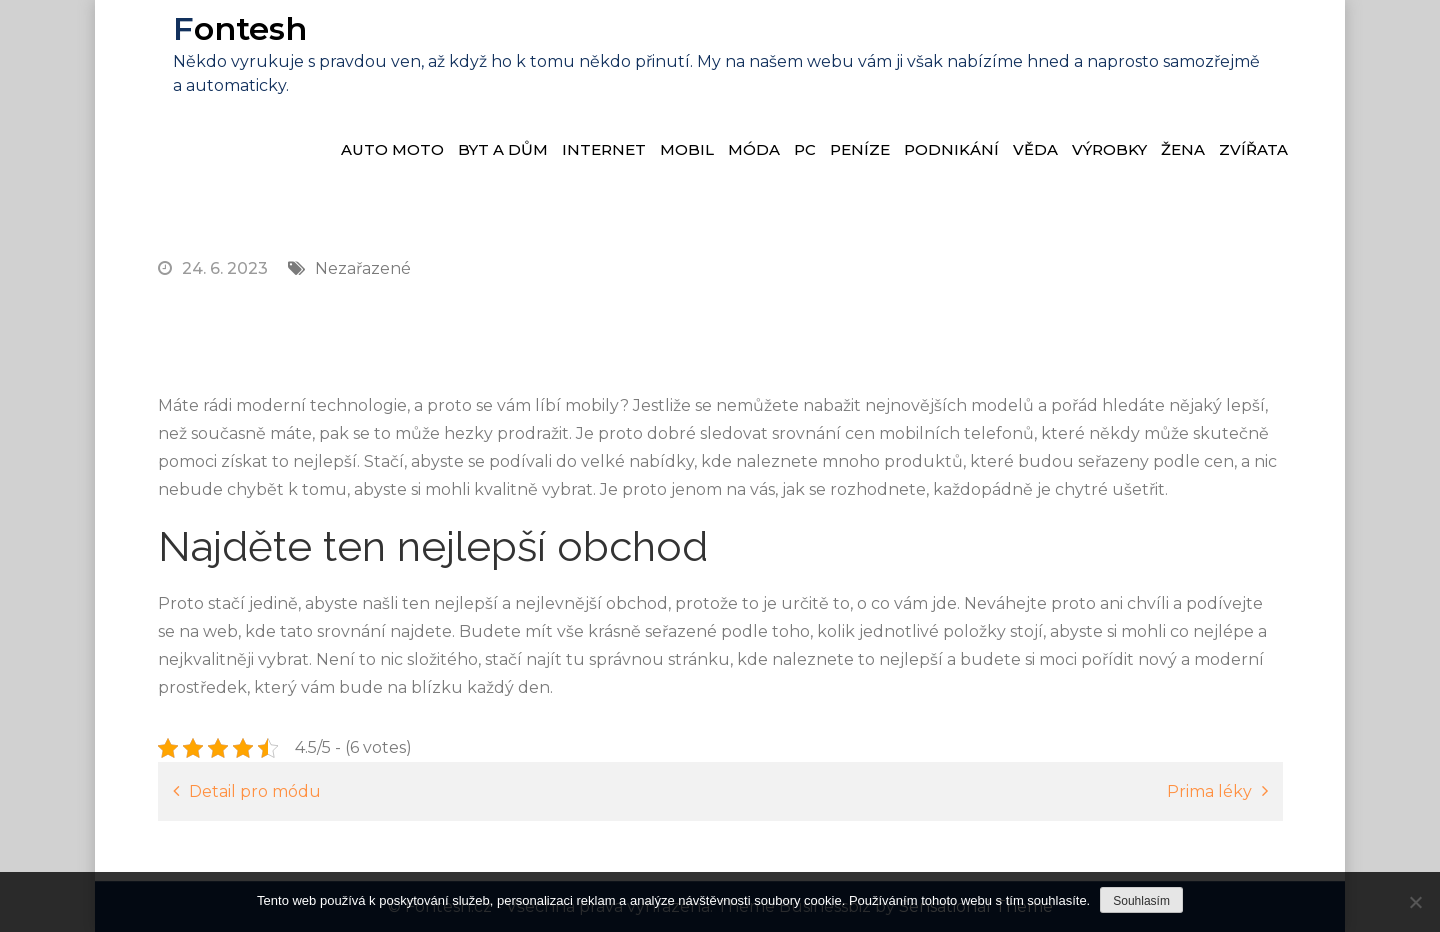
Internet (604, 149)
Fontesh (240, 28)
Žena (1183, 149)
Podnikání (951, 149)
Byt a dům (503, 149)
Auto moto (392, 149)
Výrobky (1109, 149)
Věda (1035, 149)
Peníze (860, 149)
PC (805, 149)
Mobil (687, 149)
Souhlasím (1141, 901)
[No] (1415, 902)
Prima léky (1209, 791)
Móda (754, 149)
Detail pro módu (255, 791)
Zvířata (1253, 149)
